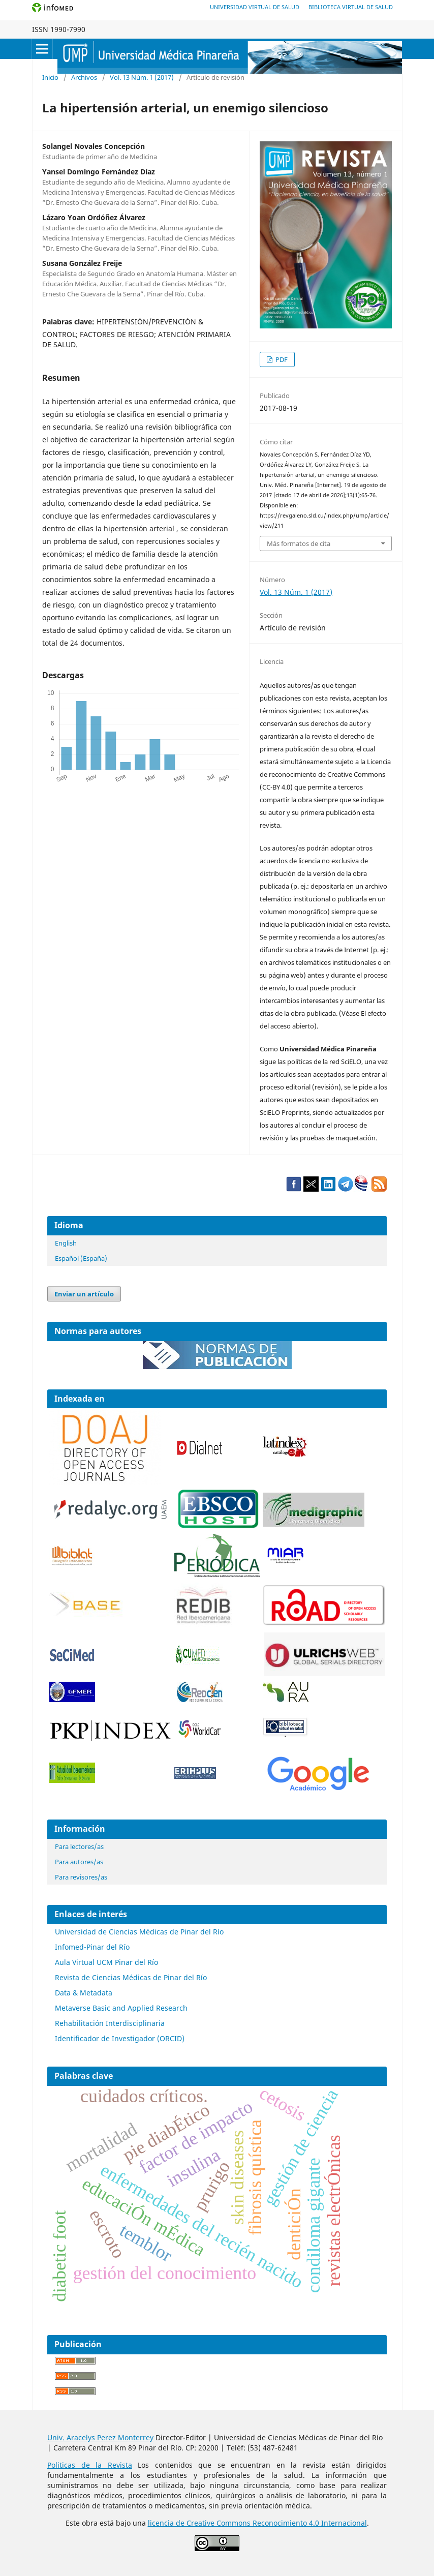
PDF (281, 359)
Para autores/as (79, 1861)
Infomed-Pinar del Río (92, 1947)
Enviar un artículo (84, 1293)
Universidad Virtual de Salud (254, 7)
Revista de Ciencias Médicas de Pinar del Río (131, 1977)
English (66, 1243)
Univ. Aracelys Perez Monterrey (100, 2437)
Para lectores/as (79, 1846)
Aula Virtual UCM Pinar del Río (106, 1962)
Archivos (84, 77)
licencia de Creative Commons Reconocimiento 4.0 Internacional (257, 2523)
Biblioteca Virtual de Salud (350, 7)
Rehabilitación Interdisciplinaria (110, 2023)
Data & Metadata (83, 1992)
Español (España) (81, 1258)
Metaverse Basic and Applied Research (121, 2008)
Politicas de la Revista (89, 2465)
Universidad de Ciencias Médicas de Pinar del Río (139, 1931)
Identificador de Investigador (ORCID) (119, 2038)
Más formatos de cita (298, 543)
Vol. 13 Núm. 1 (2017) (142, 77)
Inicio (50, 77)
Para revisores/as (81, 1877)
